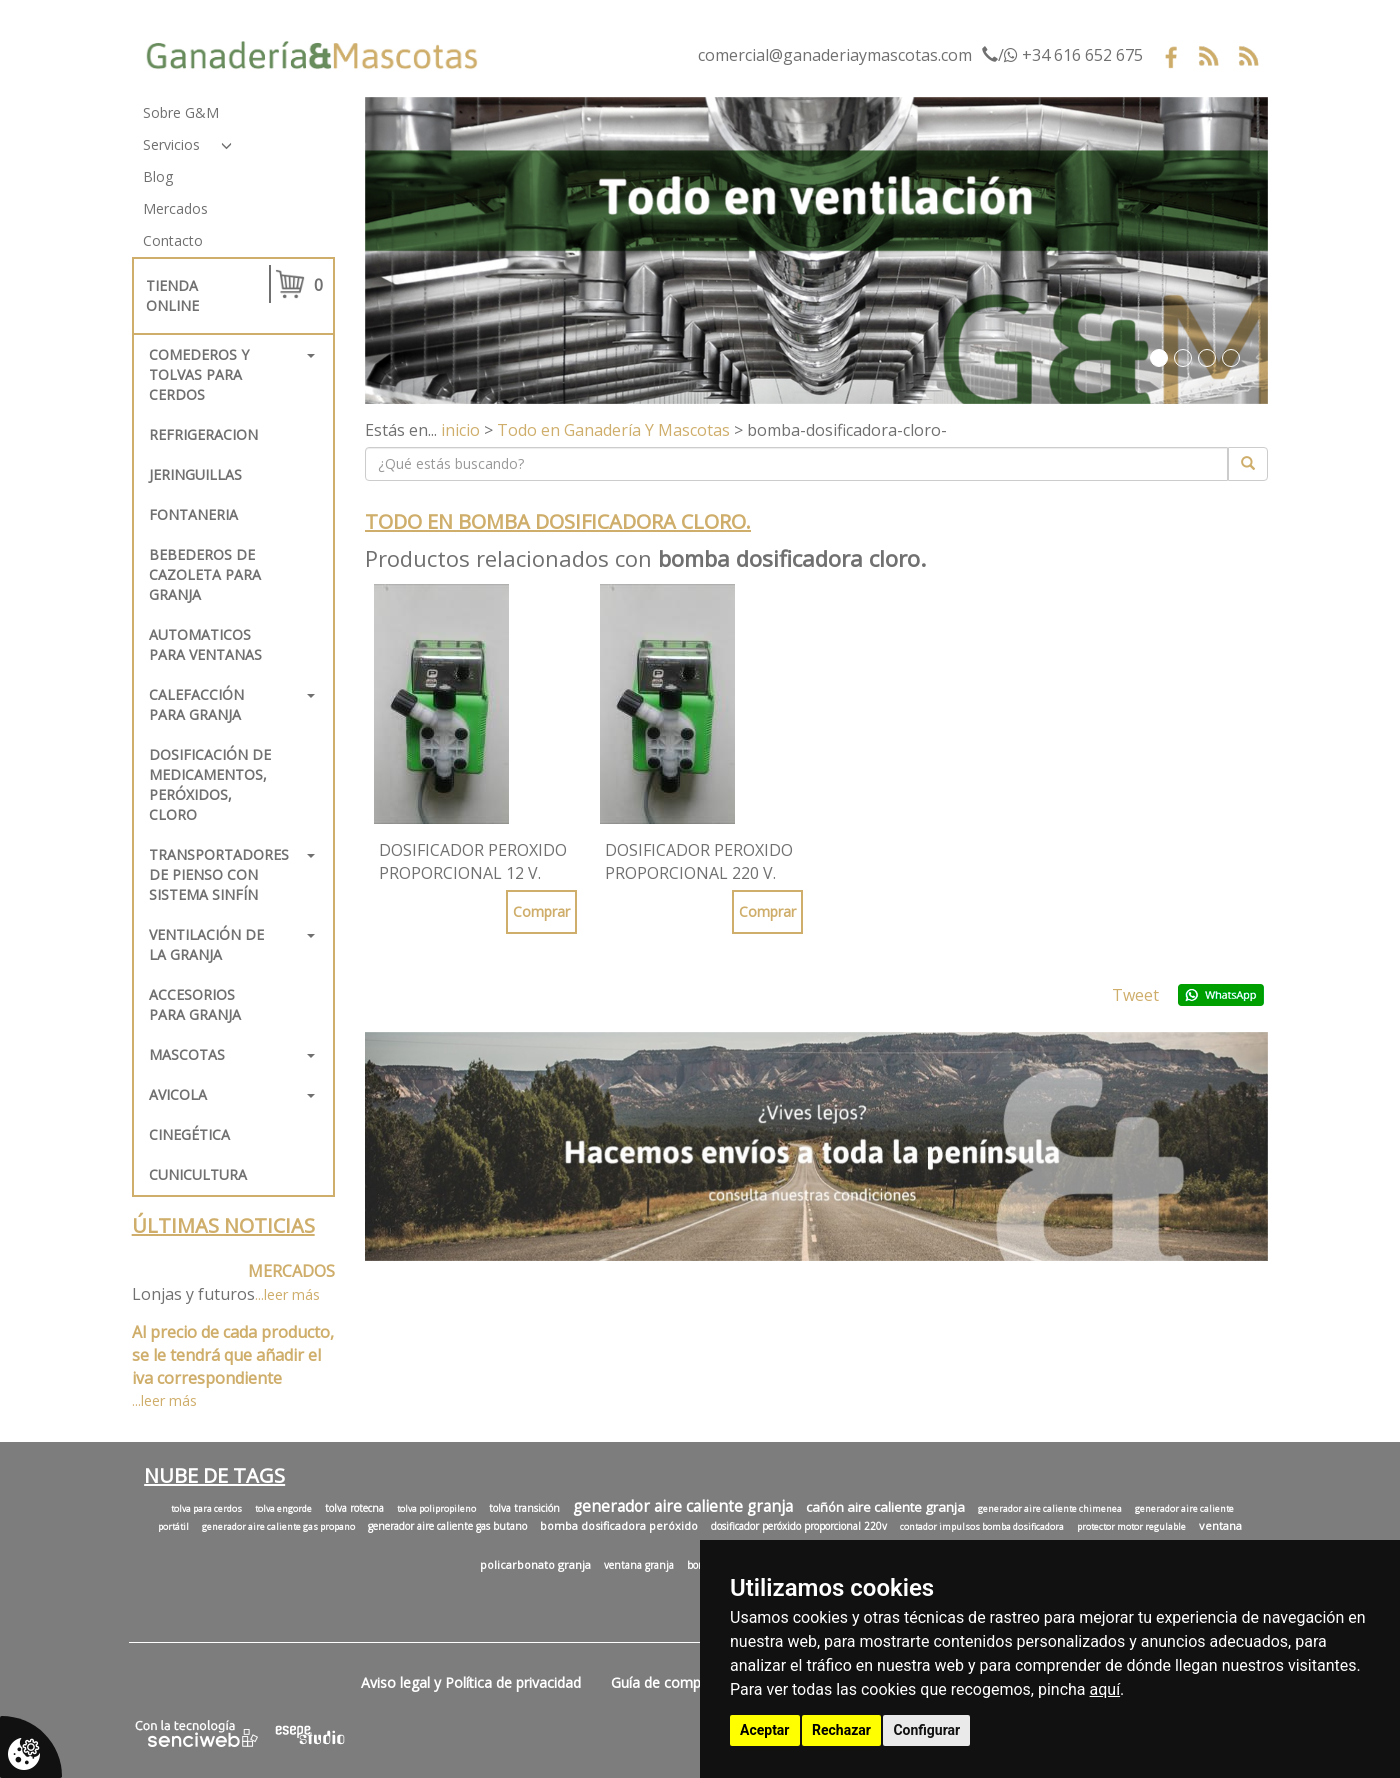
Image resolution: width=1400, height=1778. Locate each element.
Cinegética (189, 1134)
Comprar (541, 911)
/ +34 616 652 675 (1062, 55)
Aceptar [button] (765, 1730)
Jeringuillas (195, 474)
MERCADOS (291, 1271)
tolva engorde (283, 1509)
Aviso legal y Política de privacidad (471, 1682)
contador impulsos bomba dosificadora (982, 1527)
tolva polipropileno (436, 1509)
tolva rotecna (354, 1508)
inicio (460, 430)
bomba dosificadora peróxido (619, 1525)
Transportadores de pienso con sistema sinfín (218, 874)
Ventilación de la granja (206, 944)
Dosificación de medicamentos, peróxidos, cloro (210, 784)
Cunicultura (198, 1174)
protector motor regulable (1131, 1527)
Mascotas (187, 1054)
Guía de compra (662, 1682)
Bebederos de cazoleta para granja (205, 574)
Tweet (1135, 995)
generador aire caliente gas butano (447, 1526)
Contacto (173, 240)
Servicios (171, 144)
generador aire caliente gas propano (278, 1527)
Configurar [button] (926, 1730)
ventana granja (639, 1565)
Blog (158, 176)
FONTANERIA (193, 514)
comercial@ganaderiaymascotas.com (835, 55)
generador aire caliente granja (683, 1506)
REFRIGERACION (203, 434)
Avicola (178, 1094)
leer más (292, 1294)
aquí (1105, 1689)
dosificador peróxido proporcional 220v (799, 1526)
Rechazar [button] (841, 1730)
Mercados (175, 208)
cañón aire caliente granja (885, 1507)
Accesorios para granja (195, 1004)
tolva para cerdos (206, 1509)
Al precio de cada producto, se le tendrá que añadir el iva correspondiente (233, 1355)
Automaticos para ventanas (205, 644)
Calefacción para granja (196, 704)
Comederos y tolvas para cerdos (199, 374)
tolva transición (524, 1508)
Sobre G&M (181, 112)
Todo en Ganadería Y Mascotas (613, 430)
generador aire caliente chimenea (1050, 1509)
